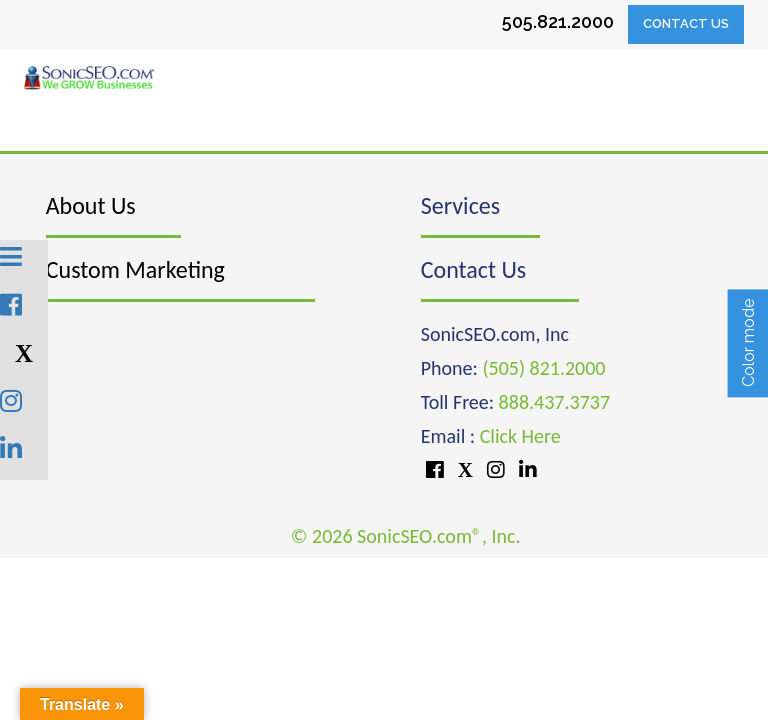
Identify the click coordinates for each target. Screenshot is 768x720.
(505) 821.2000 (543, 368)
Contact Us (686, 23)
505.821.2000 (558, 21)
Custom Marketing (135, 269)
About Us (91, 205)
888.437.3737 (554, 402)
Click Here (520, 436)
